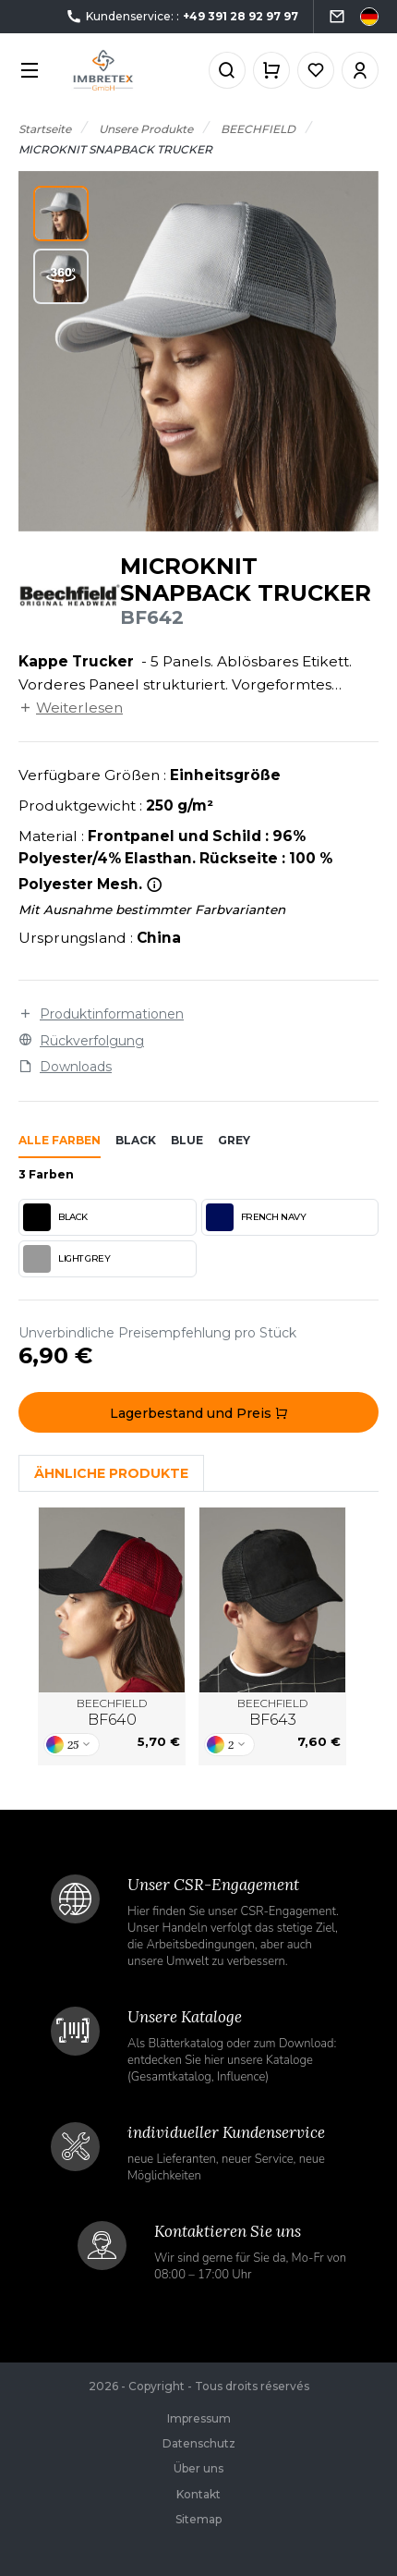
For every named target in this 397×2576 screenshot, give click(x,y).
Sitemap (198, 2519)
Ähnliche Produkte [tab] (111, 1473)
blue (187, 1140)
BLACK (55, 1217)
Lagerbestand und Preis (199, 1413)
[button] (61, 213)
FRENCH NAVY (256, 1217)
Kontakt (198, 2494)
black (135, 1140)
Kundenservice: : (182, 17)
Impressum (199, 2418)
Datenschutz (198, 2443)
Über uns (198, 2468)
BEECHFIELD (112, 1712)
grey (234, 1140)
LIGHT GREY (66, 1259)
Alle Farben (59, 1140)
